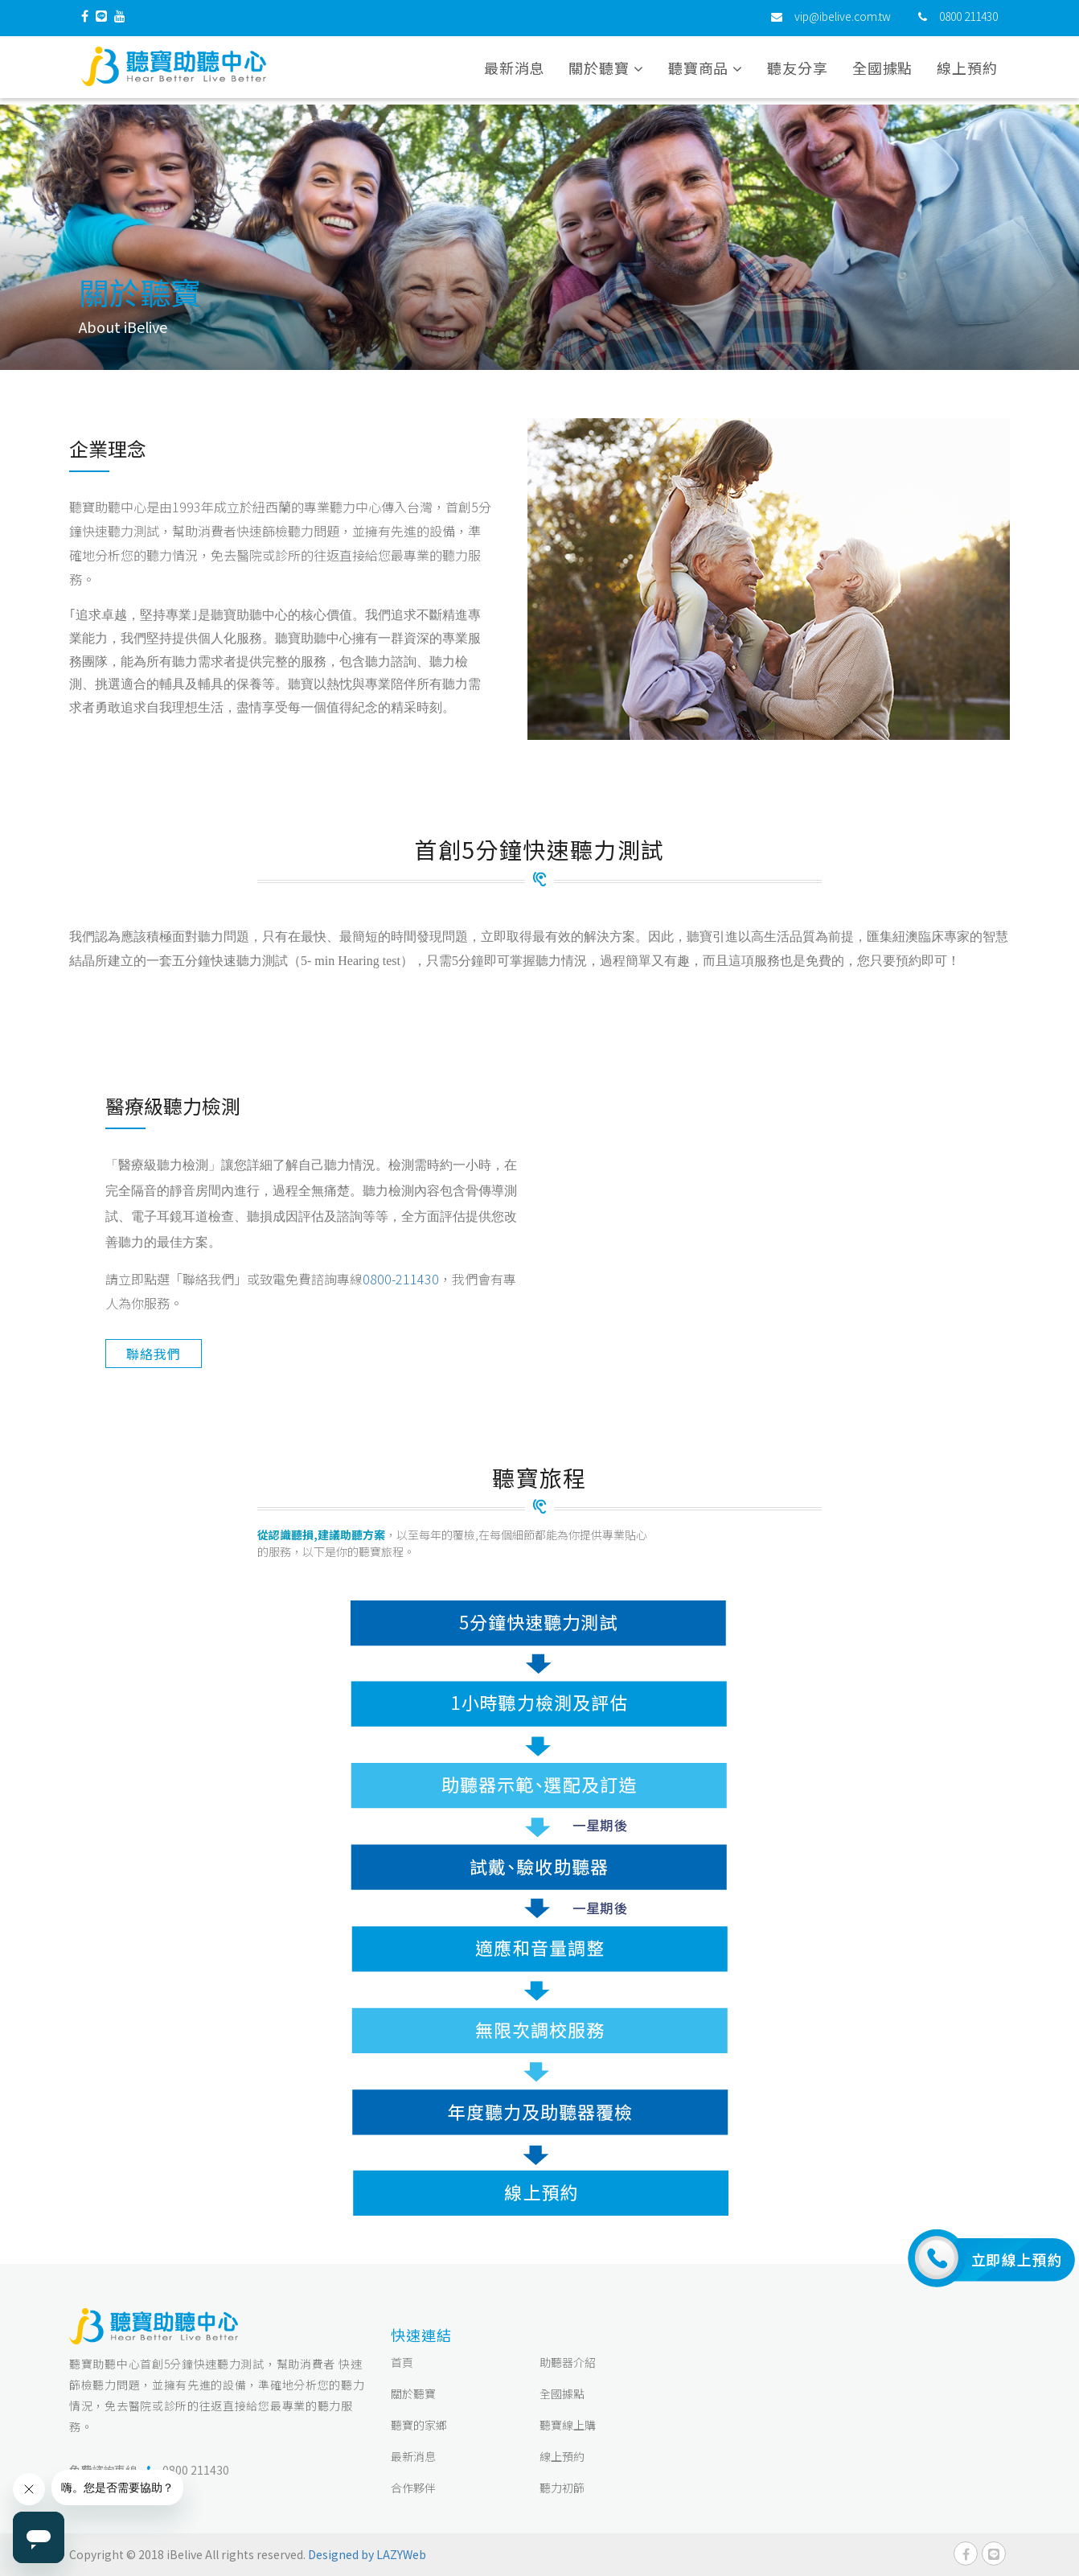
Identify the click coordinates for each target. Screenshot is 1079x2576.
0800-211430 (401, 1278)
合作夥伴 (413, 2487)
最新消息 (514, 71)
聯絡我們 (153, 1353)
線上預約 (967, 71)
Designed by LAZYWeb (367, 2554)
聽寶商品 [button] (705, 71)
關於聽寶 (413, 2393)
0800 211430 (968, 20)
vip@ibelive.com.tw (842, 20)
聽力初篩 (562, 2487)
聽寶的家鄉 (419, 2424)
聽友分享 (797, 71)
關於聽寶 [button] (605, 71)
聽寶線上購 (568, 2424)
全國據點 (882, 71)
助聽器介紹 (568, 2362)
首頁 (402, 2362)
